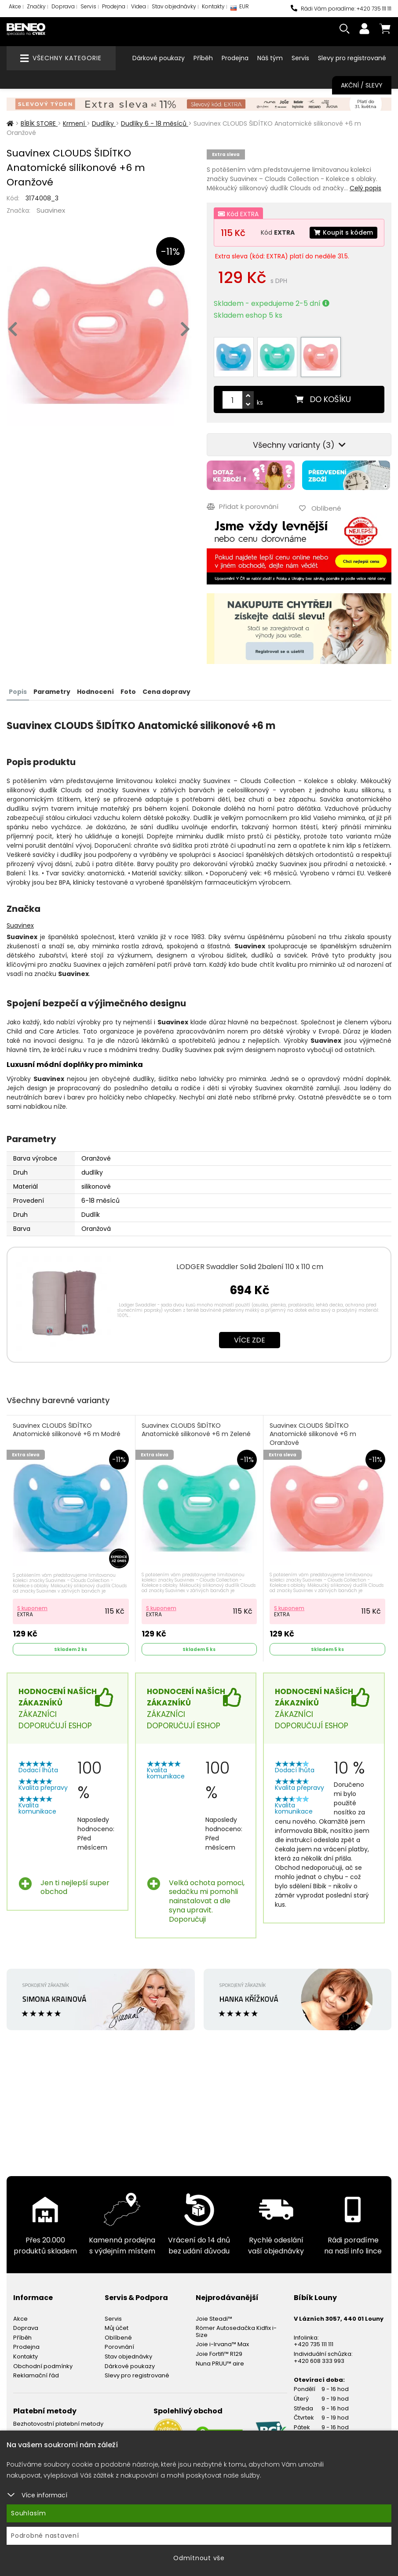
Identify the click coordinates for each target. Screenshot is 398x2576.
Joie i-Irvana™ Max (222, 2344)
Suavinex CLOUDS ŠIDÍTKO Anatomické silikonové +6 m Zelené (196, 1430)
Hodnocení (95, 691)
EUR (239, 8)
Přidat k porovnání (242, 506)
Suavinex (51, 210)
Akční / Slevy (362, 85)
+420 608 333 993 (319, 2361)
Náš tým (270, 58)
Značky (36, 6)
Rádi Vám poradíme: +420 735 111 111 (341, 8)
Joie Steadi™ (214, 2319)
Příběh (203, 58)
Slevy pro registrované (352, 58)
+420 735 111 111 (313, 2344)
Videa (138, 6)
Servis (88, 6)
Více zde (249, 1340)
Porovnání (119, 2347)
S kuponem (32, 1608)
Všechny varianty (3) (299, 444)
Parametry (51, 691)
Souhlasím (28, 2513)
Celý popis (365, 188)
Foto (128, 691)
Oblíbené (118, 2337)
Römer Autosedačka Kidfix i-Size (236, 2331)
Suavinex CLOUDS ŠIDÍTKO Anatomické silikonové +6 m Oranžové (313, 1434)
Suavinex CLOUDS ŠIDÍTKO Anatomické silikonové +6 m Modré (66, 1430)
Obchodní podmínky (43, 2366)
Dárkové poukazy (158, 58)
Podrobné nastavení (45, 2535)
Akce (15, 6)
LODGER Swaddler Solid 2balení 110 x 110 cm (249, 1267)
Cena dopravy (166, 691)
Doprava (63, 6)
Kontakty (213, 6)
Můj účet (116, 2328)
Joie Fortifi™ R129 (219, 2354)
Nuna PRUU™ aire (220, 2363)
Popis (18, 691)
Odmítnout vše (199, 2558)
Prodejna (113, 6)
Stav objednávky (174, 6)
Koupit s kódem (343, 232)
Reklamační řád (36, 2375)
